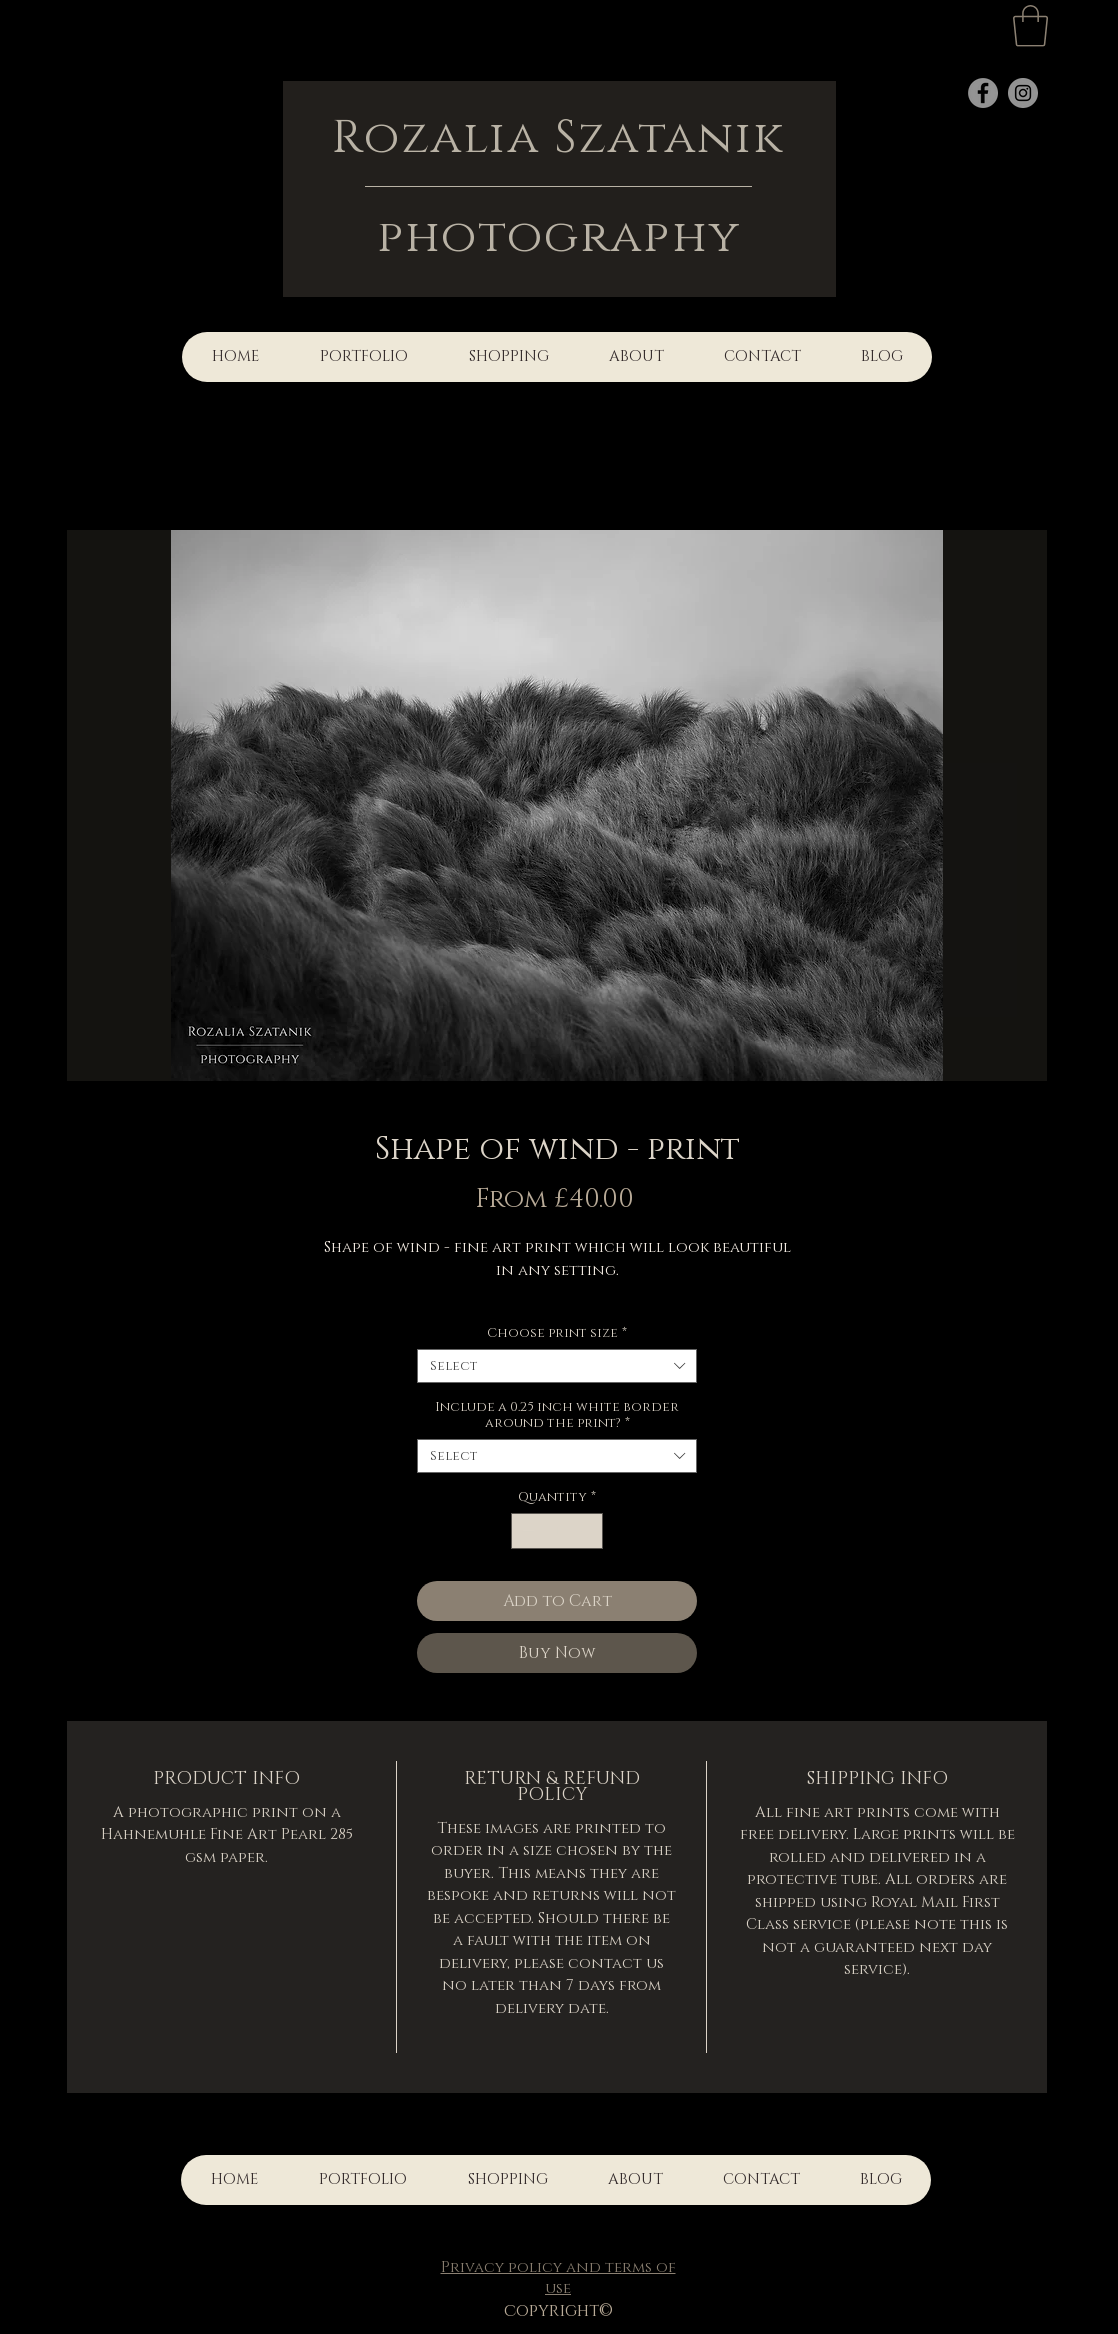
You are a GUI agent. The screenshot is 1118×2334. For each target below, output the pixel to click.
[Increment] (589, 1531)
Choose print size (557, 1333)
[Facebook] (983, 93)
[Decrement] (526, 1531)
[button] (1030, 26)
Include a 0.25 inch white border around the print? (557, 1415)
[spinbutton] (557, 1531)
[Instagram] (1023, 93)
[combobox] (557, 1366)
